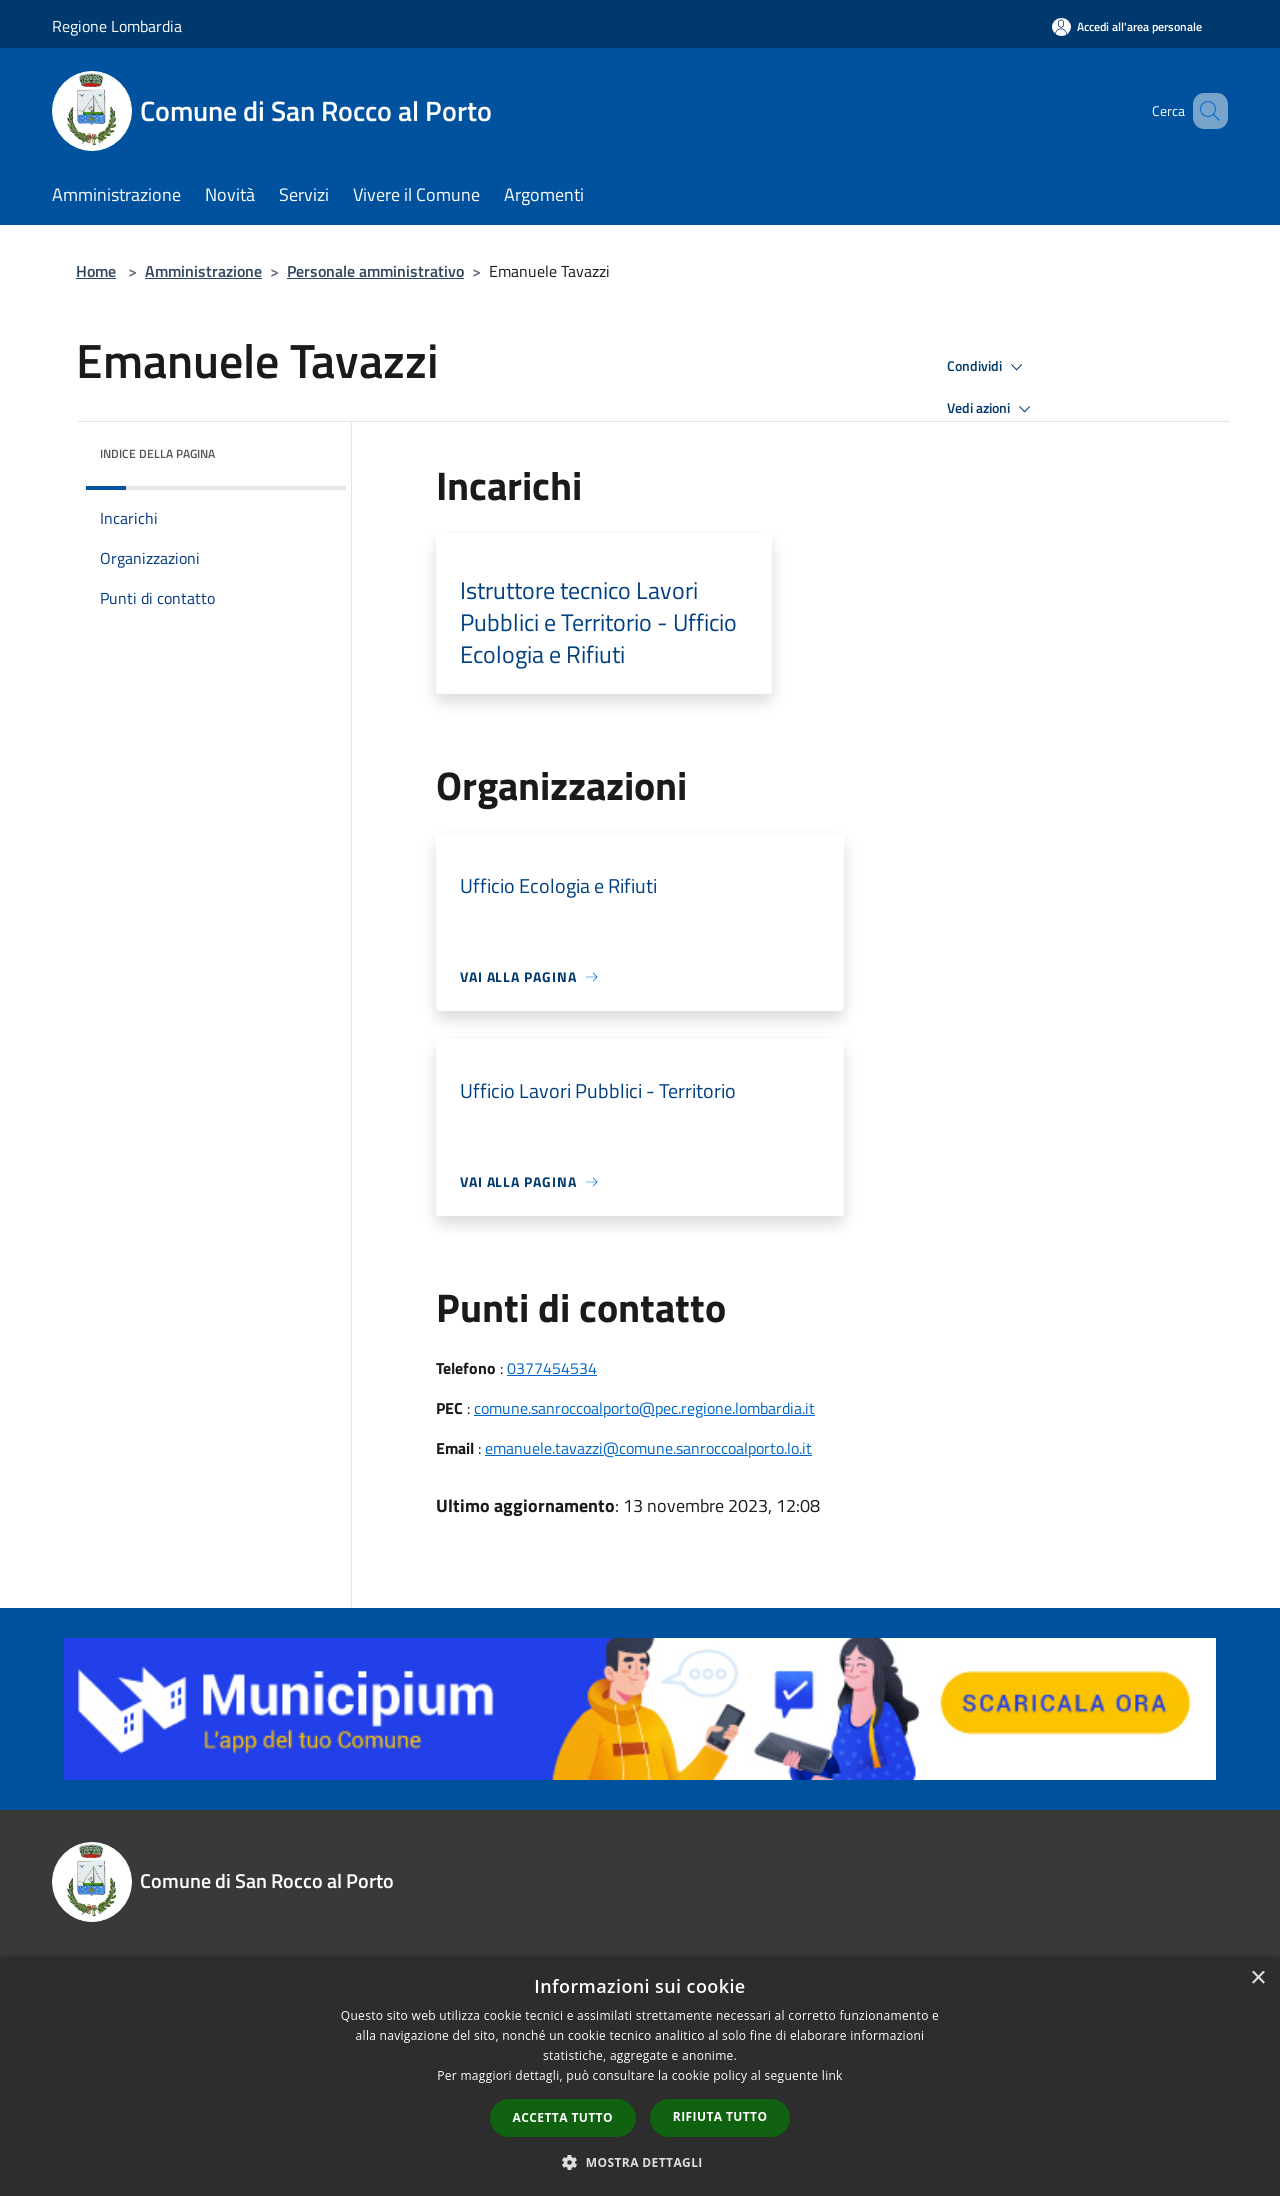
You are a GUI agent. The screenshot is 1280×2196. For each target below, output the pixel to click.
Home (96, 271)
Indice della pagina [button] (157, 453)
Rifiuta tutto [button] (720, 2116)
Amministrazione (203, 271)
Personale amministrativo (375, 271)
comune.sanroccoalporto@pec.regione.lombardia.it (644, 1408)
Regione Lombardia (117, 26)
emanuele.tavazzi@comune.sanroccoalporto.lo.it (648, 1448)
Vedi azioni (992, 409)
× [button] (1257, 1978)
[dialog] (640, 2076)
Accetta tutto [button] (563, 2117)
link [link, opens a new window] (832, 2075)
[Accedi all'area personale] (1127, 26)
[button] (640, 2162)
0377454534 (552, 1368)
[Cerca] (1204, 111)
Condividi (988, 367)
